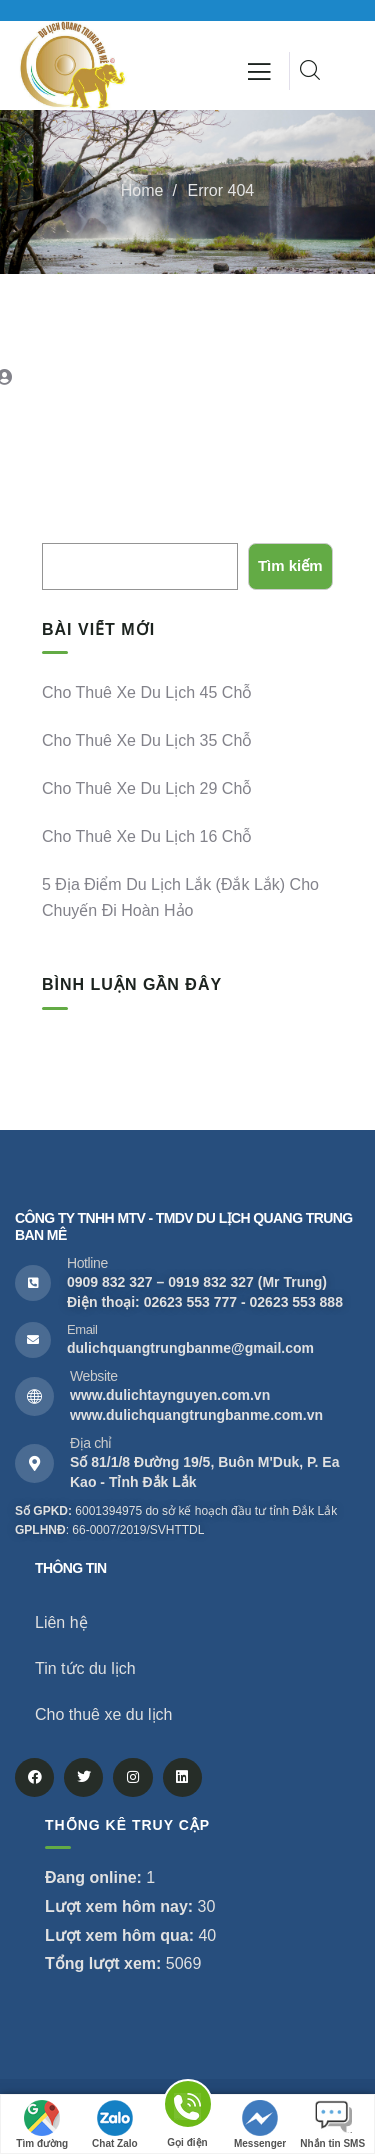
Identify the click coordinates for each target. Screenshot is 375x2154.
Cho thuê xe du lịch (103, 1714)
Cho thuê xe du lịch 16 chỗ (147, 836)
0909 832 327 (110, 1282)
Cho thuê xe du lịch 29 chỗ (147, 788)
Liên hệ (61, 1622)
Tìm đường (42, 2124)
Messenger (260, 2124)
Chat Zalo (115, 2124)
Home (142, 190)
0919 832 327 (211, 1282)
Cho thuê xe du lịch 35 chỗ (147, 740)
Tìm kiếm (72, 528)
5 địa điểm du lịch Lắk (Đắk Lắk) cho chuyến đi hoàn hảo (180, 897)
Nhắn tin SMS (332, 2124)
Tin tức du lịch (85, 1668)
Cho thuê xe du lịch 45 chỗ (147, 692)
